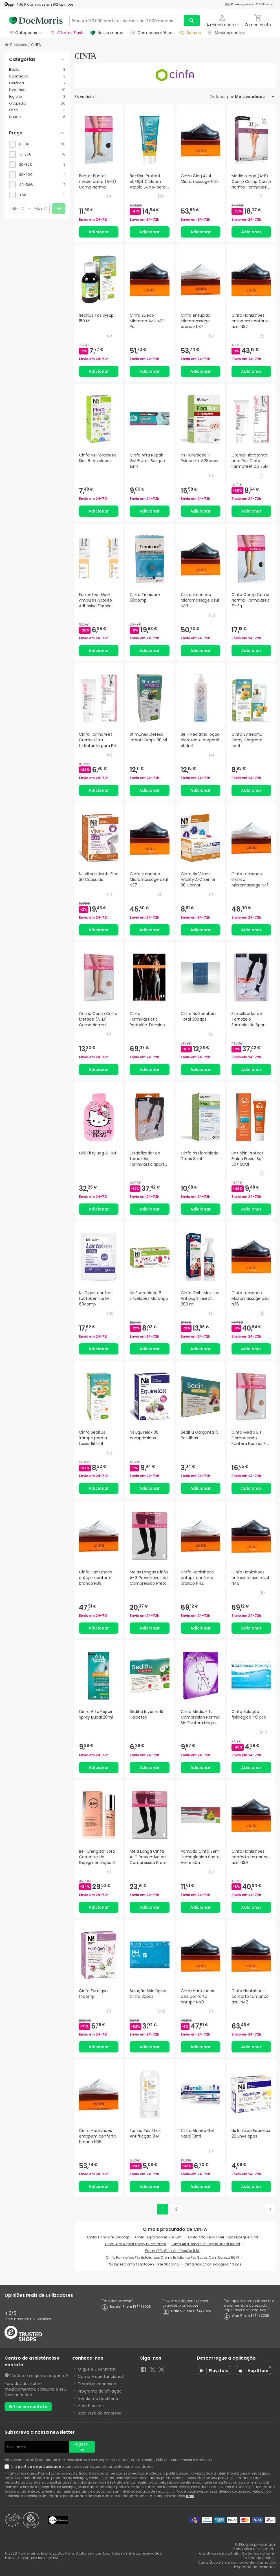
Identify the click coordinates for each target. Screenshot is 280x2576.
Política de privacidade (255, 2544)
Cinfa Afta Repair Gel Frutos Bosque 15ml (223, 2237)
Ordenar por (221, 96)
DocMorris (18, 45)
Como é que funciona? (101, 2376)
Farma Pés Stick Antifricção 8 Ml (172, 2250)
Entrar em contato (28, 2406)
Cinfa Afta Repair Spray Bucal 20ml (135, 2244)
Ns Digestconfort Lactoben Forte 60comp (144, 2264)
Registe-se (82, 2447)
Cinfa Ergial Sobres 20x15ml (158, 2237)
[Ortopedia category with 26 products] (37, 103)
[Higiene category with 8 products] (37, 96)
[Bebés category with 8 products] (37, 69)
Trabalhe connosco (97, 2384)
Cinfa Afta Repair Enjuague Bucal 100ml (205, 2244)
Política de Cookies (259, 2557)
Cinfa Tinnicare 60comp (108, 2237)
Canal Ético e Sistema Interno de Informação (236, 2562)
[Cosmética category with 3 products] (37, 76)
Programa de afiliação (100, 2391)
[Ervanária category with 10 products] (37, 90)
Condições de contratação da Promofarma (237, 2553)
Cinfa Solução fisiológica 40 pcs (212, 2264)
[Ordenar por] (254, 96)
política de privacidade (39, 2466)
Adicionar (99, 232)
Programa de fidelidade (254, 2566)
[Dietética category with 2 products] (37, 83)
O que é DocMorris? (97, 2369)
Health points (91, 2406)
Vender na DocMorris (98, 2398)
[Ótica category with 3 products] (37, 110)
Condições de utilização (254, 2548)
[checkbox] (37, 144)
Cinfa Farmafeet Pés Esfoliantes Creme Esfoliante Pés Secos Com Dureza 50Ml (172, 2257)
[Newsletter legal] (8, 2466)
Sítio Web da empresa (100, 2413)
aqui (190, 2495)
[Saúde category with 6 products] (37, 117)
